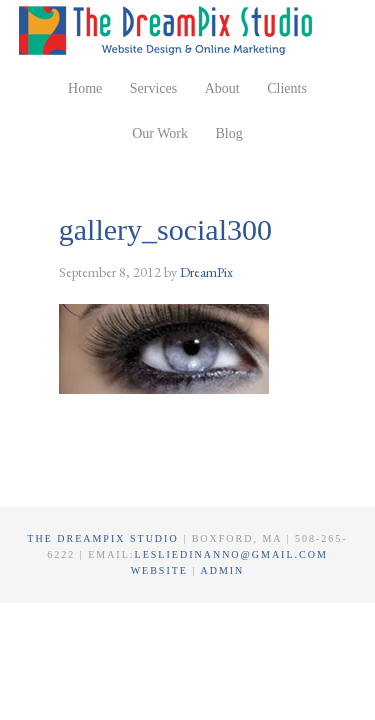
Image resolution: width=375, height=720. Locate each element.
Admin (222, 570)
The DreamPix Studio (169, 30)
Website (162, 570)
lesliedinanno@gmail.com (231, 554)
